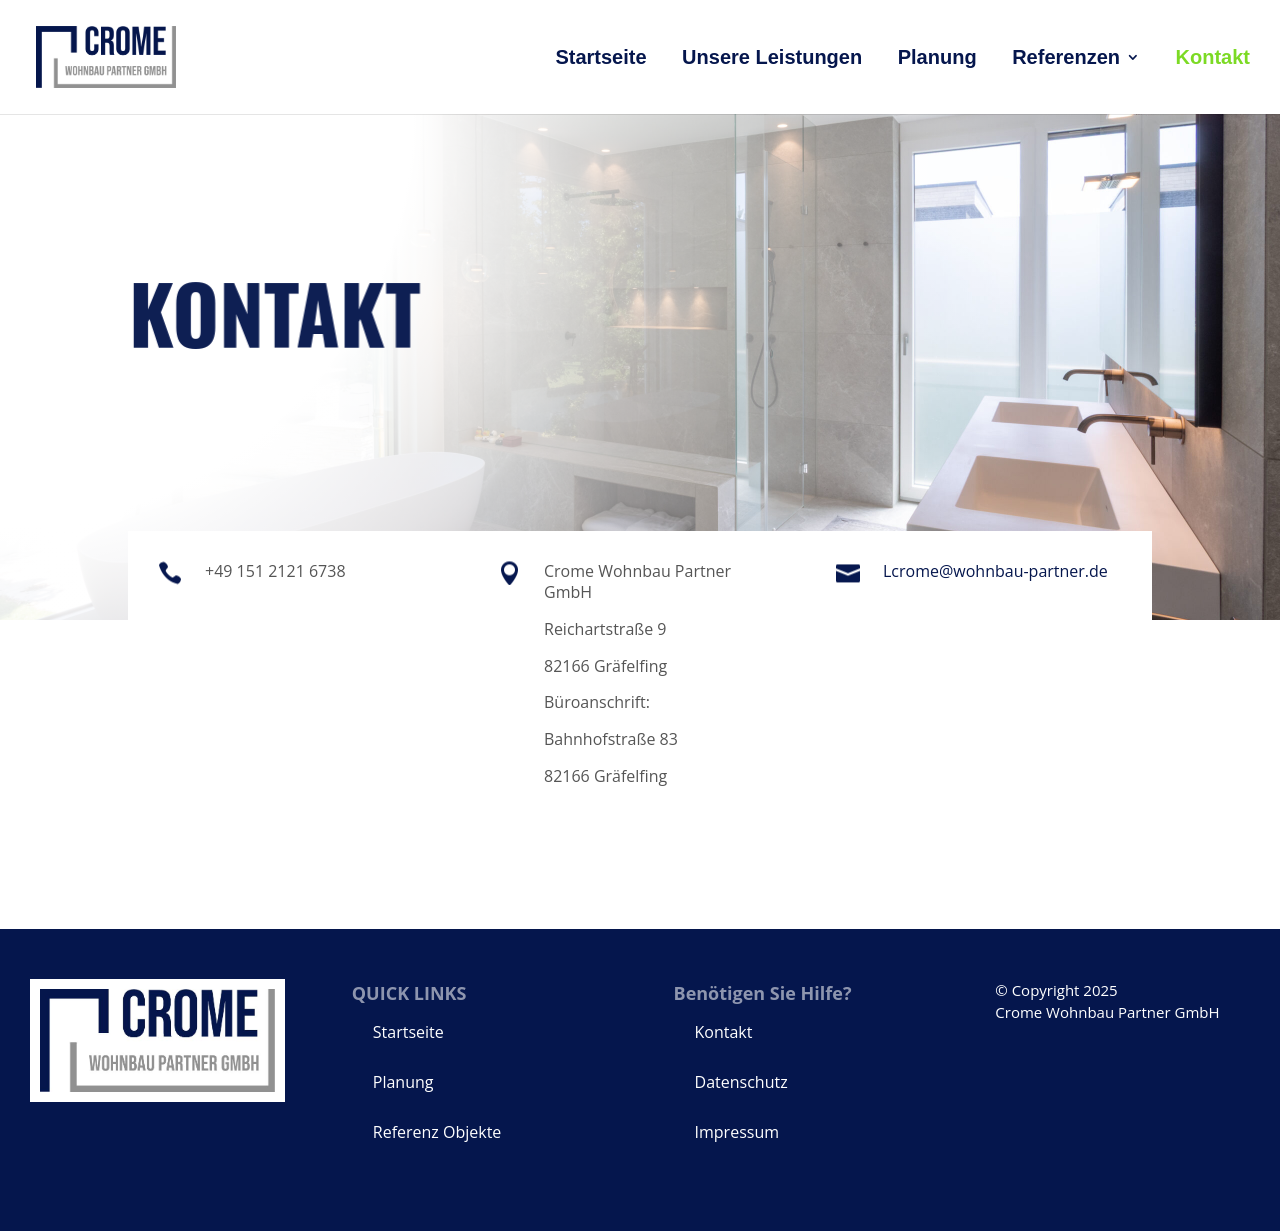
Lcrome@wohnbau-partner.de (995, 571)
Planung (937, 59)
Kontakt (1213, 59)
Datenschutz (741, 1082)
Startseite (600, 59)
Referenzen (1066, 59)
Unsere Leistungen (772, 59)
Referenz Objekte (437, 1132)
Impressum (737, 1132)
